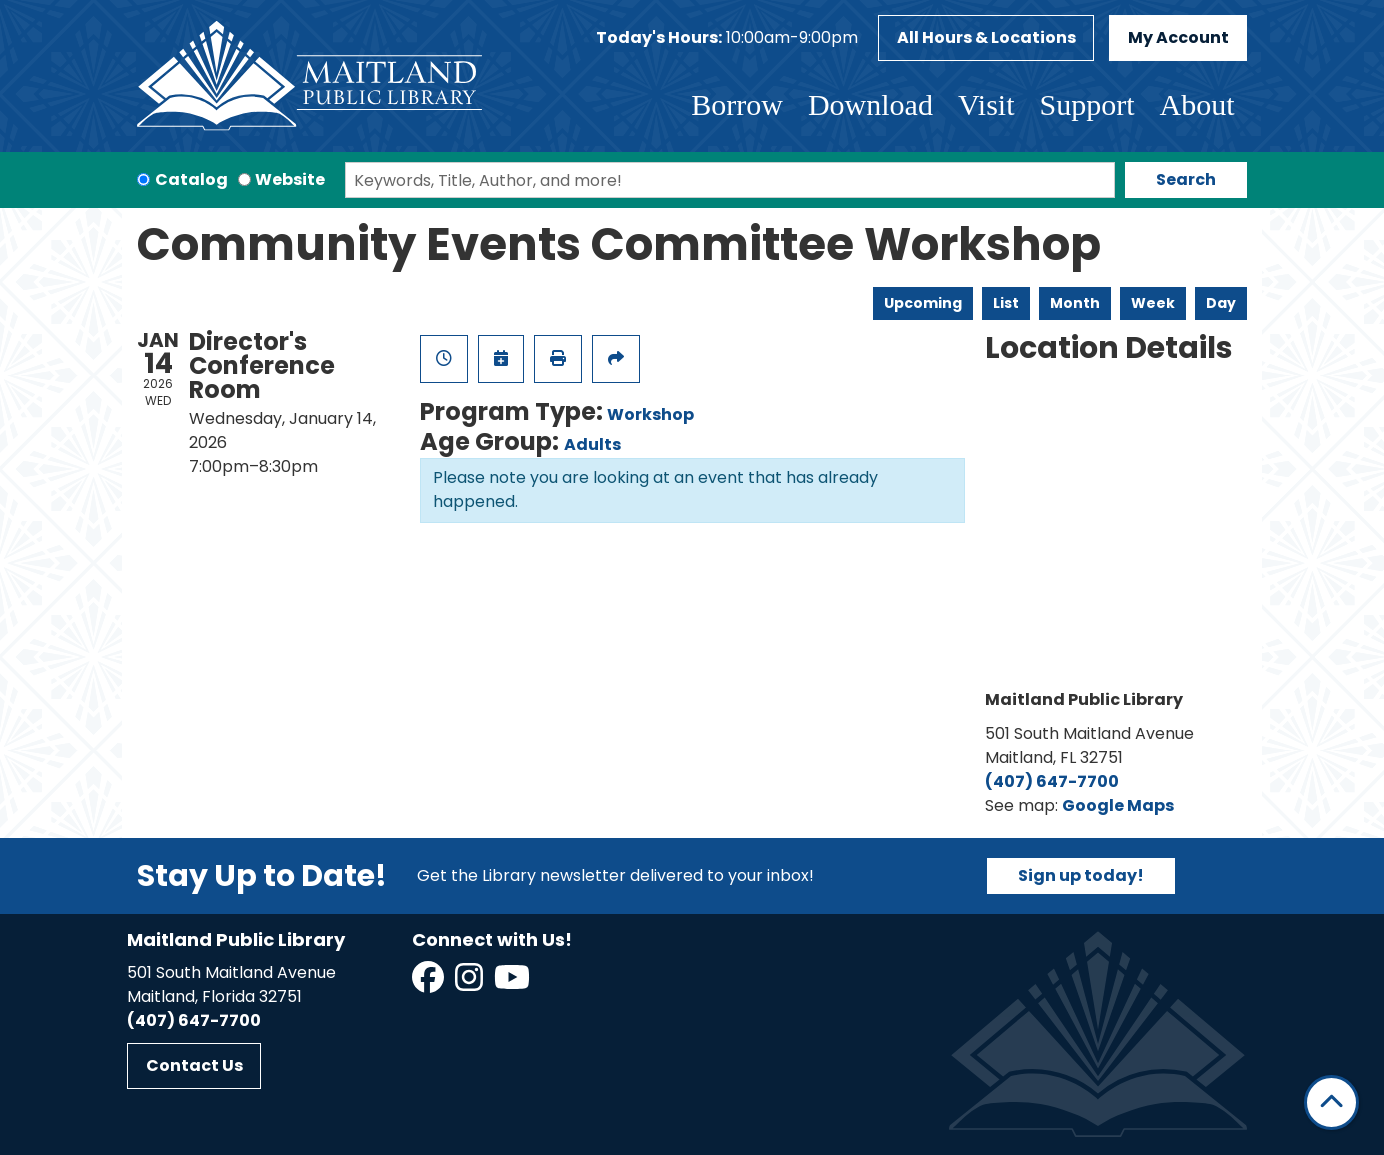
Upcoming (923, 303)
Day (1221, 303)
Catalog (191, 179)
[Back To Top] (1331, 1102)
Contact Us (194, 1065)
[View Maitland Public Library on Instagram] (470, 983)
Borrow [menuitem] (737, 104)
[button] (727, 38)
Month (1075, 303)
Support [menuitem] (1086, 104)
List (1006, 303)
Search (1186, 179)
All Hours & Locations (986, 37)
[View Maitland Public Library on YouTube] (513, 983)
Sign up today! (1081, 875)
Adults (592, 444)
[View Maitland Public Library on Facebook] (429, 983)
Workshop (650, 414)
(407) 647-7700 (1052, 781)
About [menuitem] (1197, 104)
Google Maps (1118, 805)
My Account (1178, 37)
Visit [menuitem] (986, 104)
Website (290, 179)
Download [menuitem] (870, 104)
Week (1153, 303)
